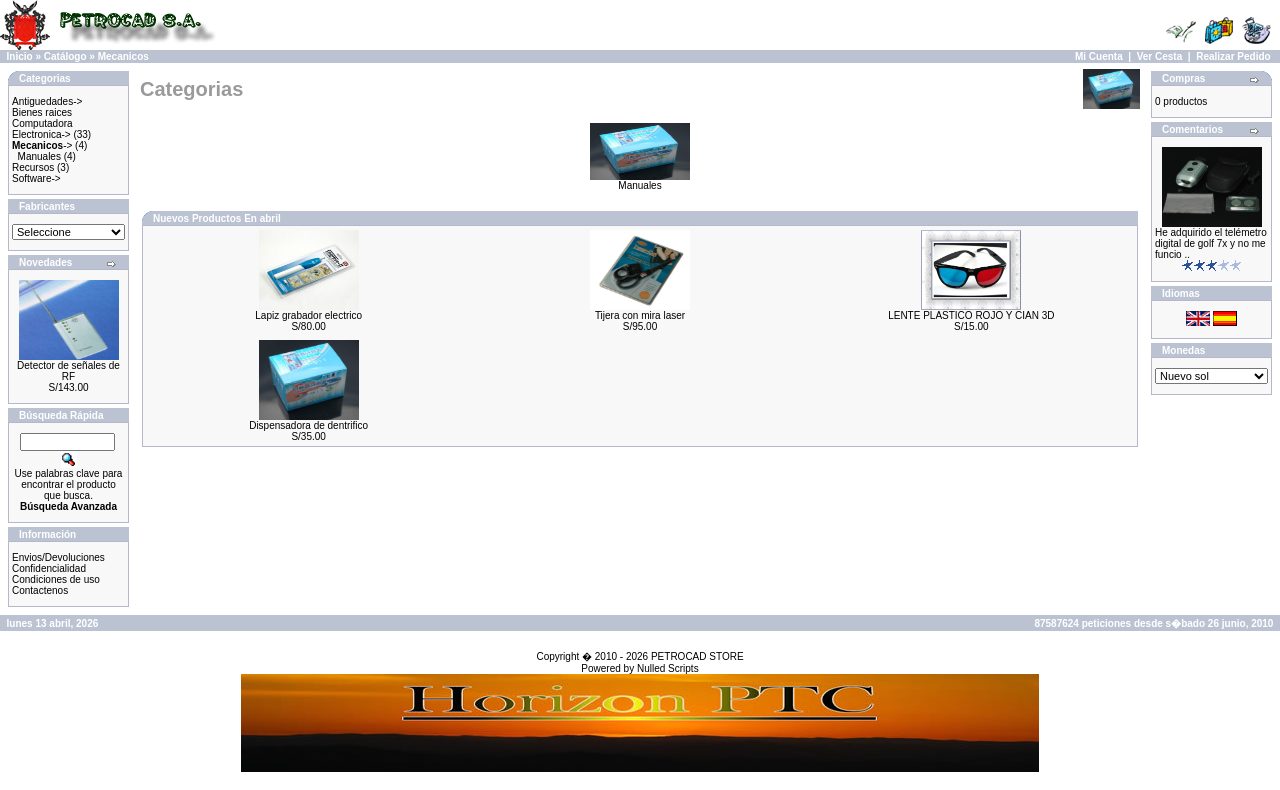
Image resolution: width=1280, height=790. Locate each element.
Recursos (33, 167)
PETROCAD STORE (697, 656)
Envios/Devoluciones (58, 557)
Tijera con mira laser (640, 315)
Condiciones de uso (56, 579)
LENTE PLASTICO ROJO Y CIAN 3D (971, 315)
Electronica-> (41, 134)
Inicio (20, 56)
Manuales (39, 156)
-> (42, 145)
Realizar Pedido (1233, 56)
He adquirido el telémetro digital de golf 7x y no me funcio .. (1211, 243)
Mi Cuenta (1099, 56)
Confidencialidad (49, 568)
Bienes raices (42, 112)
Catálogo (65, 56)
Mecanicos (123, 56)
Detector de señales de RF (68, 371)
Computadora (42, 123)
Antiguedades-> (47, 101)
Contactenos (40, 590)
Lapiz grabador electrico (308, 315)
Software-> (36, 178)
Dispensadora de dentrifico (308, 425)
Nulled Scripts (668, 668)
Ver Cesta (1160, 56)
